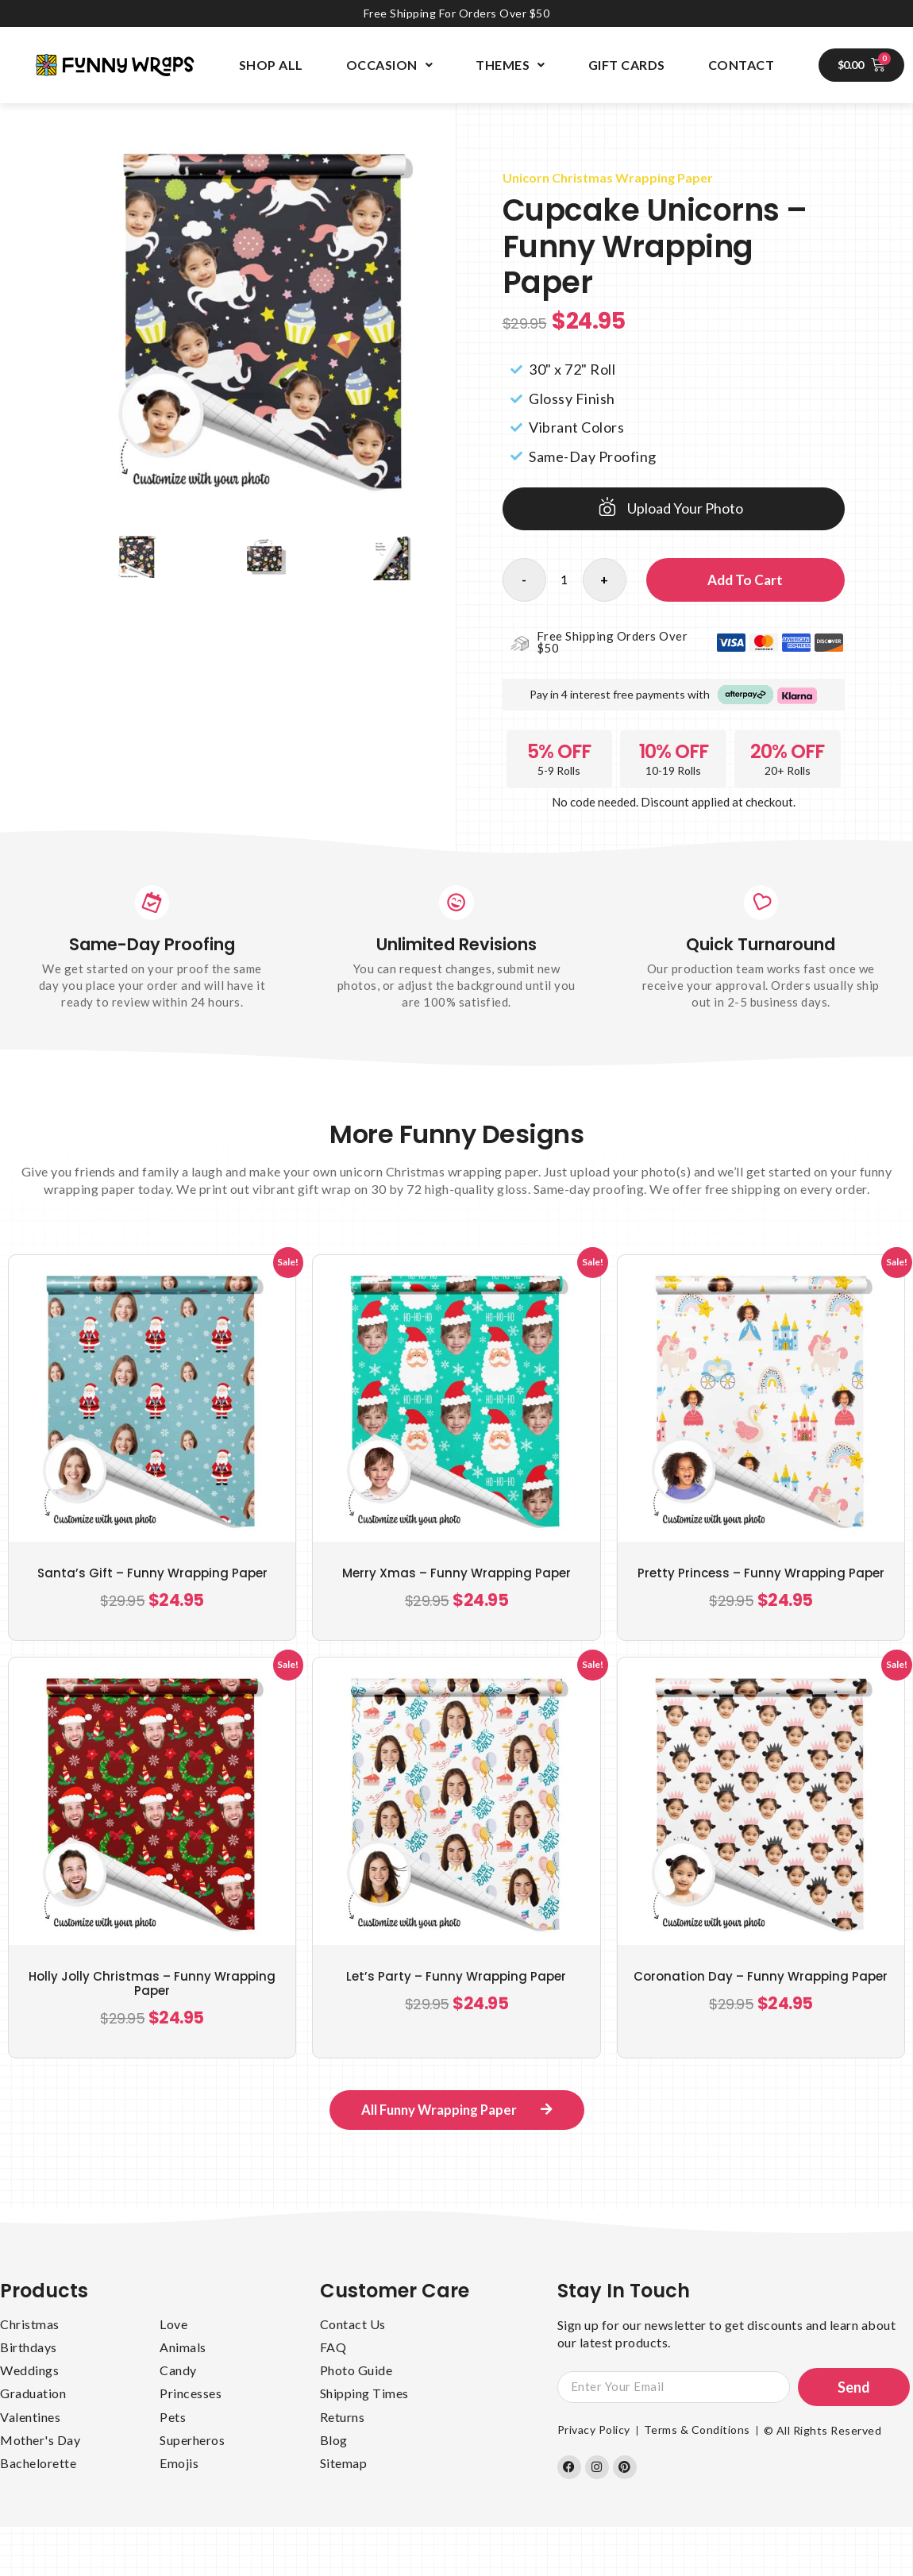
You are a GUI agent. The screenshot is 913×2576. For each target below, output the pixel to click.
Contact (741, 64)
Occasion (389, 64)
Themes (510, 64)
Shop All (271, 64)
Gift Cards (626, 64)
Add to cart (745, 579)
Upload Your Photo (685, 508)
